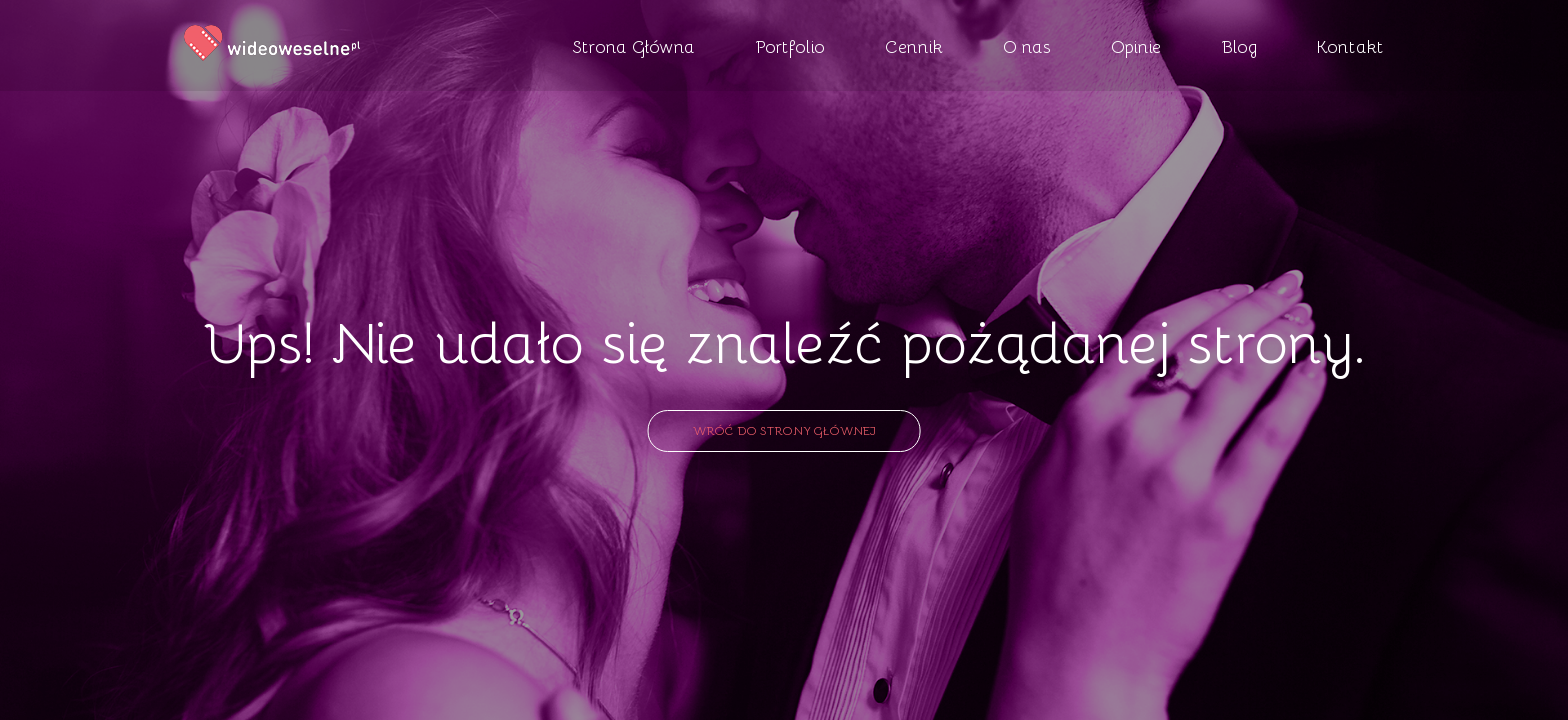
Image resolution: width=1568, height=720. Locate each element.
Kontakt (1350, 46)
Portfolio (790, 46)
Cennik (914, 46)
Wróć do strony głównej (784, 430)
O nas (1027, 46)
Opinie (1136, 46)
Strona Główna (633, 46)
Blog (1239, 46)
